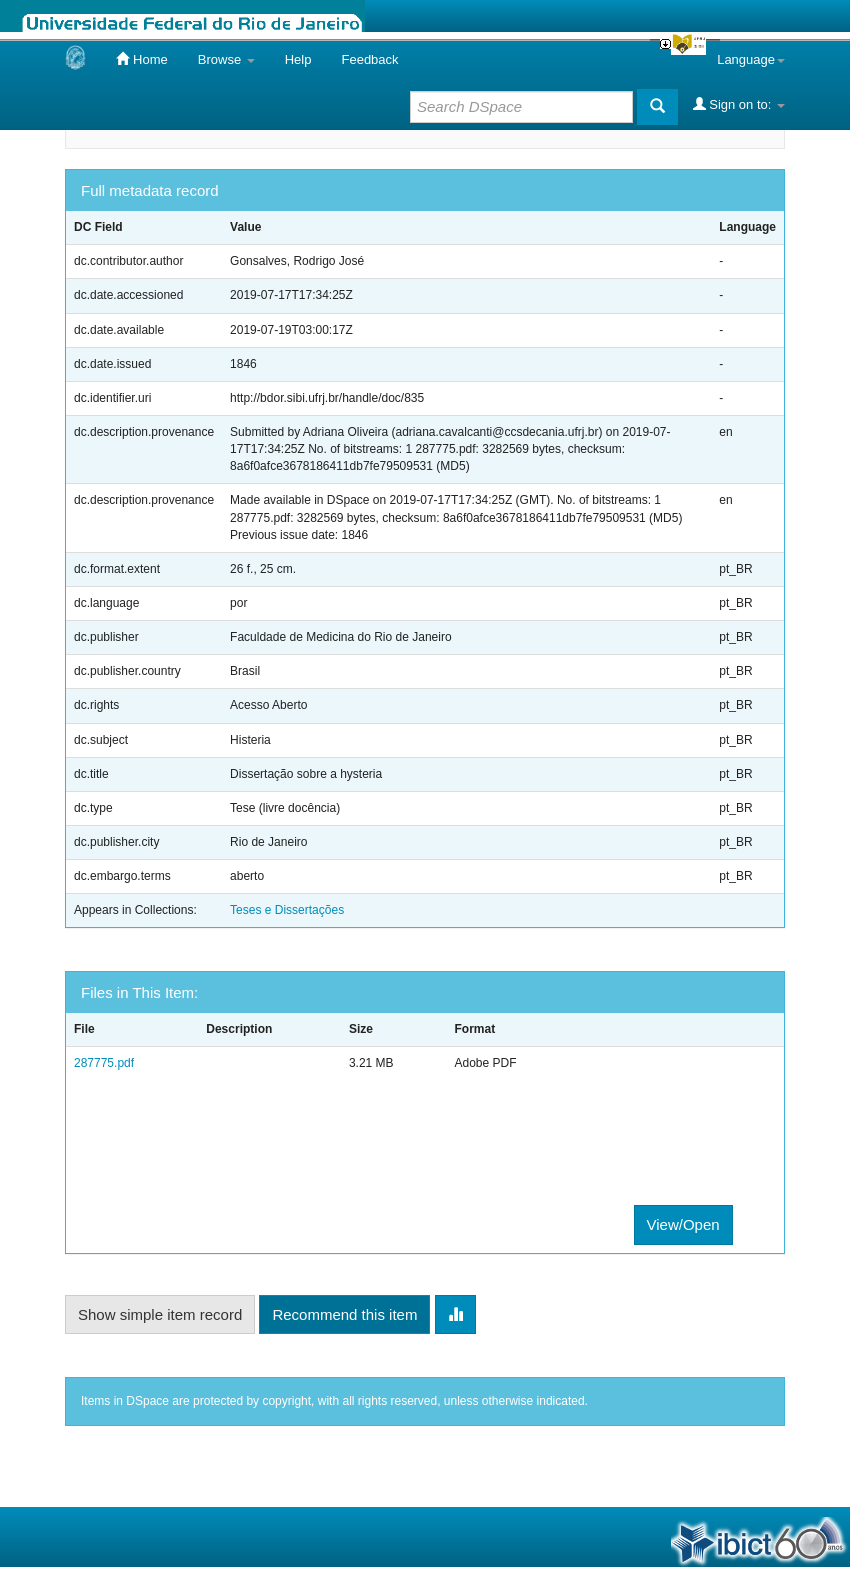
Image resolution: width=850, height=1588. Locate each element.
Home (141, 59)
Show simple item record (160, 1314)
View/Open (683, 1224)
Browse (226, 59)
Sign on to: (739, 104)
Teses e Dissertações (287, 910)
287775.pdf (104, 1063)
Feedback (369, 59)
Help (298, 59)
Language (751, 59)
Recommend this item (344, 1314)
